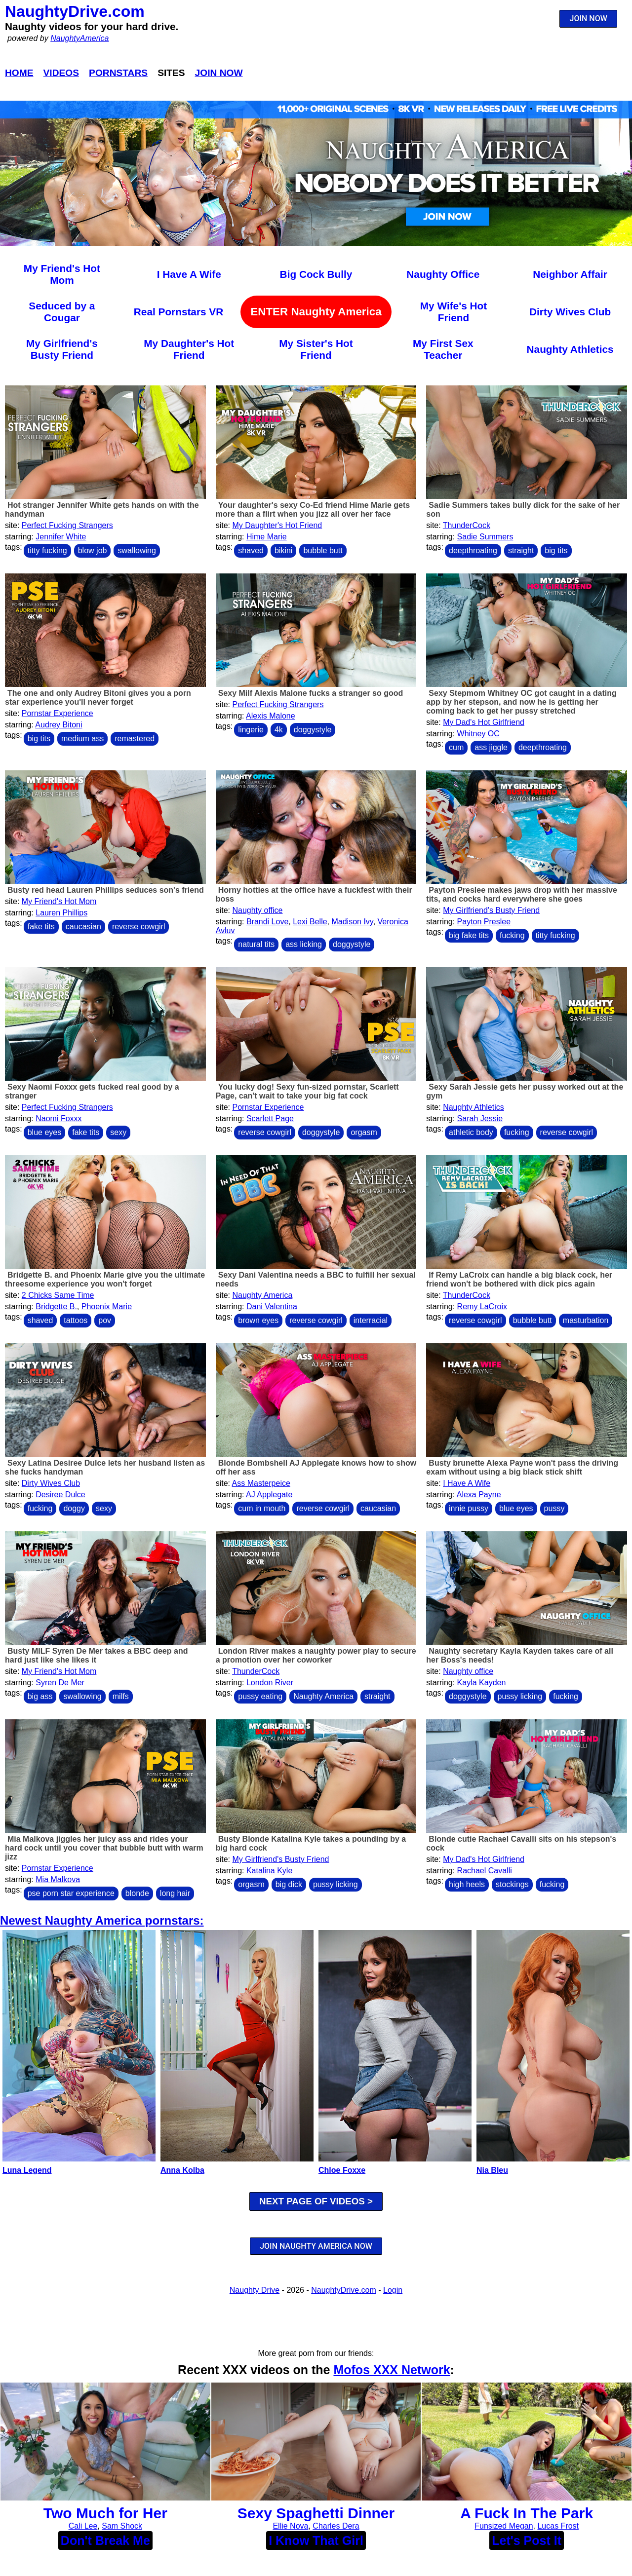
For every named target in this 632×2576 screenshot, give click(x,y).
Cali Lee (83, 2526)
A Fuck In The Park (526, 2513)
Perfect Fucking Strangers (67, 525)
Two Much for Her (105, 2513)
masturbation (586, 1320)
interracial (371, 1320)
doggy (74, 1508)
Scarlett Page (270, 1118)
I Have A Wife (189, 274)
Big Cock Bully (316, 274)
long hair (175, 1893)
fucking (512, 935)
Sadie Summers (485, 536)
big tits (556, 550)
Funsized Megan (503, 2526)
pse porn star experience (71, 1893)
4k (279, 729)
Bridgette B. (56, 1306)
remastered (135, 738)
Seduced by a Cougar (62, 311)
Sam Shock (122, 2526)
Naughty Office (442, 274)
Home (19, 73)
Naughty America (262, 1295)
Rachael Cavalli (484, 1870)
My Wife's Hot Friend (453, 311)
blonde (137, 1893)
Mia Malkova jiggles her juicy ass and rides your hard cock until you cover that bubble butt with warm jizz (104, 1848)
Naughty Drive (254, 2290)
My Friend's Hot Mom (62, 274)
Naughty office (257, 910)
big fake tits (469, 935)
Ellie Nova (290, 2526)
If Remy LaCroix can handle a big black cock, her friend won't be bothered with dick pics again (519, 1279)
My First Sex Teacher (443, 349)
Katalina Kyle (269, 1870)
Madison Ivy (352, 921)
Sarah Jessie (480, 1118)
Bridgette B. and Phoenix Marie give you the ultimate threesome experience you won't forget (105, 1279)
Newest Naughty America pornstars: (102, 1920)
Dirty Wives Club (570, 311)
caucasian (83, 926)
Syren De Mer (60, 1682)
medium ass (82, 738)
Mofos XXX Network (391, 2370)
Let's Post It (526, 2540)
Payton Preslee (484, 921)
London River (269, 1682)
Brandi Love (267, 921)
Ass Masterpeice (261, 1483)
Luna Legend (27, 2170)
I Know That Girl (316, 2540)
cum (456, 747)
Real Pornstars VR (178, 311)
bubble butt (322, 550)
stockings (512, 1884)
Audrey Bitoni (58, 724)
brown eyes (258, 1320)
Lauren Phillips (61, 913)
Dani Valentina (271, 1306)
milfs (121, 1696)
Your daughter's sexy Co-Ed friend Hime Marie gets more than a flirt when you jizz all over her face (313, 509)
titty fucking (47, 550)
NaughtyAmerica (79, 38)
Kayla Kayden (481, 1682)
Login (392, 2290)
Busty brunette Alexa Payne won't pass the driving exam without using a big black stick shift (522, 1467)
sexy (118, 1132)
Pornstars (118, 73)
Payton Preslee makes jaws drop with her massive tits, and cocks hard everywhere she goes (521, 894)
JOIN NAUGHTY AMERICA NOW (316, 2246)
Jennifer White (61, 536)
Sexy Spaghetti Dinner (316, 2513)
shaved (251, 550)
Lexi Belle (310, 921)
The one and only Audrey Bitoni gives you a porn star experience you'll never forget (98, 697)
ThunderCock (466, 525)
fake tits (41, 926)
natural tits (256, 944)
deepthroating (473, 550)
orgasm (364, 1132)
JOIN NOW (588, 18)
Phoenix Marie (106, 1306)
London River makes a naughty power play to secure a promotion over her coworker (316, 1655)
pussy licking (520, 1696)
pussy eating (260, 1696)
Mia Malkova (58, 1879)
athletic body (471, 1132)
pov (104, 1320)
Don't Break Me (105, 2540)
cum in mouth (261, 1508)
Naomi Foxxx (58, 1118)
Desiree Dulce (60, 1494)
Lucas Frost (558, 2526)
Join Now (219, 73)
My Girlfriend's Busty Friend (62, 349)
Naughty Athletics (570, 349)
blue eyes (45, 1132)
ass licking (303, 944)
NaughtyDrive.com (75, 11)
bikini (283, 550)
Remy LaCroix (482, 1306)
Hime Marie (266, 536)
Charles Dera (336, 2526)
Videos (61, 73)
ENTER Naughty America (315, 311)
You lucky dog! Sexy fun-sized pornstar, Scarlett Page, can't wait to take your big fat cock (307, 1091)
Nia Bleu (492, 2170)
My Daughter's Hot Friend (189, 349)
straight (521, 550)
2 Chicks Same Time (58, 1295)
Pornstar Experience (57, 713)
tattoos (75, 1320)
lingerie (251, 729)
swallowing (137, 550)
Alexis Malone (270, 716)
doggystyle (313, 729)
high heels (467, 1884)
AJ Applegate (269, 1494)
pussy (554, 1508)
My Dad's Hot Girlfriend (483, 722)
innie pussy (468, 1508)
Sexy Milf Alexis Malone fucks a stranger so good (310, 693)
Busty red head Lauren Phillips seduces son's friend (105, 890)
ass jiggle (491, 747)
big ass (40, 1696)
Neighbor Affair (570, 274)
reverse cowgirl (138, 926)
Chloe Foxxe (341, 2170)
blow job (92, 550)
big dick (289, 1884)
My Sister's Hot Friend (316, 349)
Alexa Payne (479, 1494)
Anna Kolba (182, 2170)
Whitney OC (478, 733)
